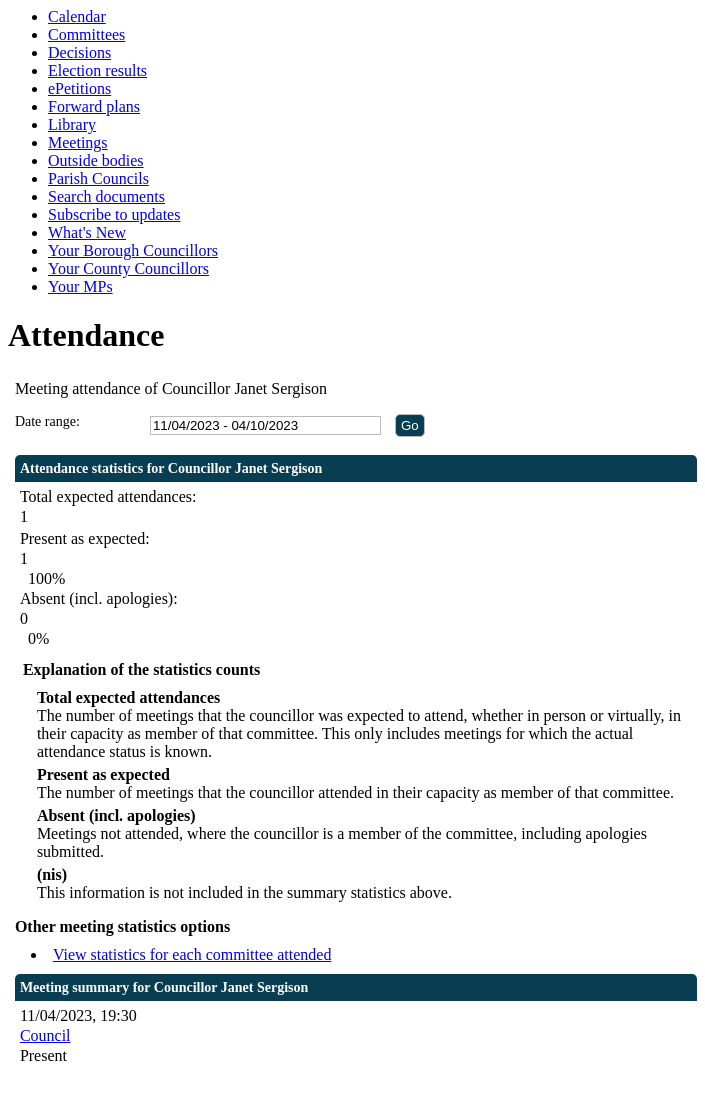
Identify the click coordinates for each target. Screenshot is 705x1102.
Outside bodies (96, 160)
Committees (86, 34)
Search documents (106, 196)
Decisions (79, 52)
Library (72, 124)
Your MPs (80, 286)
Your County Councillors (128, 268)
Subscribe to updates (114, 214)
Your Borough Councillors (133, 250)
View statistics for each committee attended (192, 954)
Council (45, 1035)
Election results (97, 70)
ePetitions (79, 88)
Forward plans (94, 106)
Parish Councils (98, 178)
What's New (87, 232)
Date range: (47, 421)
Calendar (77, 16)
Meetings (78, 142)
